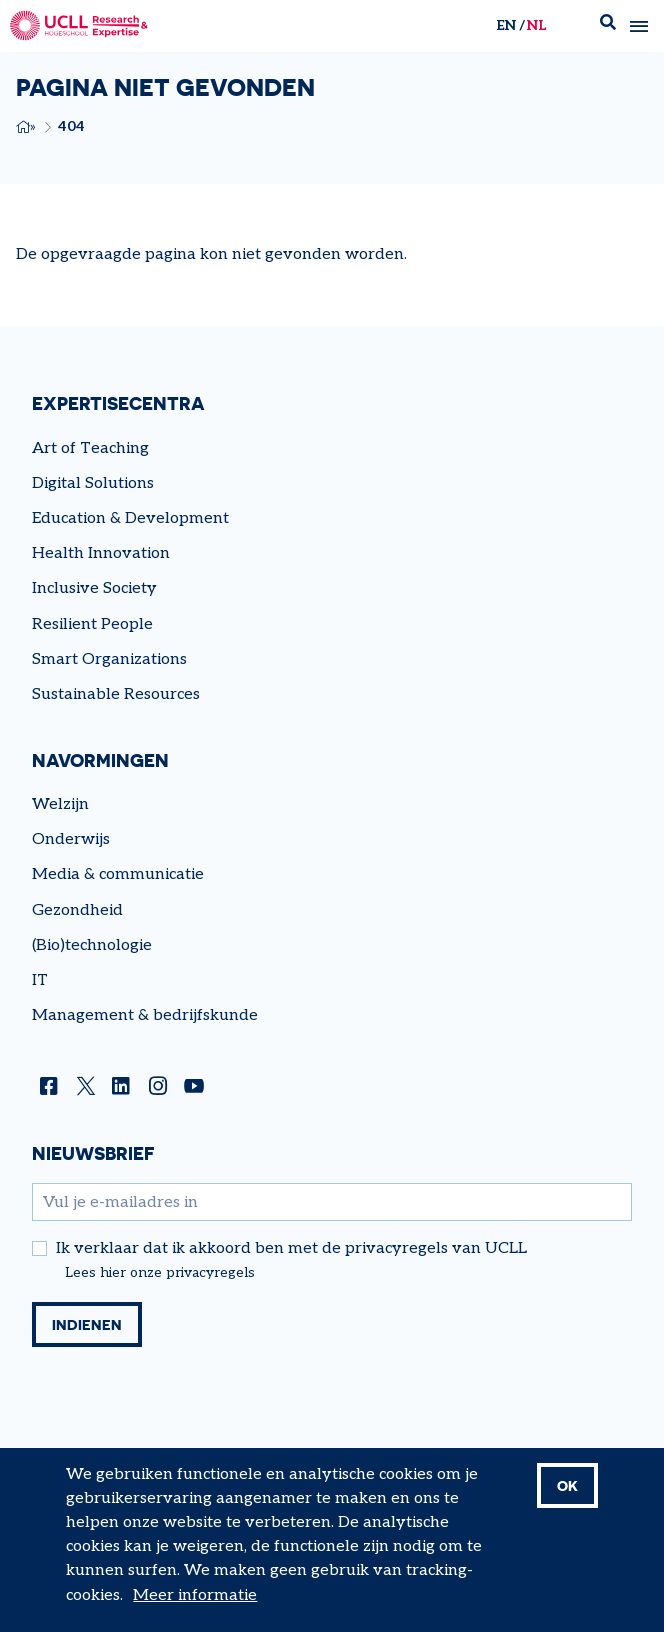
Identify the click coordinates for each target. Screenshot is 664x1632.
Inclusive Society (94, 588)
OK (567, 1485)
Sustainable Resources (116, 694)
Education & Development (130, 518)
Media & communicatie (118, 874)
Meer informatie (195, 1595)
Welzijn (60, 804)
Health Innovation (101, 553)
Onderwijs (71, 839)
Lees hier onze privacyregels (160, 1273)
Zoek (608, 26)
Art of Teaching (90, 448)
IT (40, 980)
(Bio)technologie (92, 945)
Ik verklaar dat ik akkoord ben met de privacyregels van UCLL (291, 1249)
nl (536, 25)
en (506, 25)
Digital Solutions (93, 483)
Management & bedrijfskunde (145, 1015)
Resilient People (92, 624)
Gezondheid (77, 910)
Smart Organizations (109, 659)
